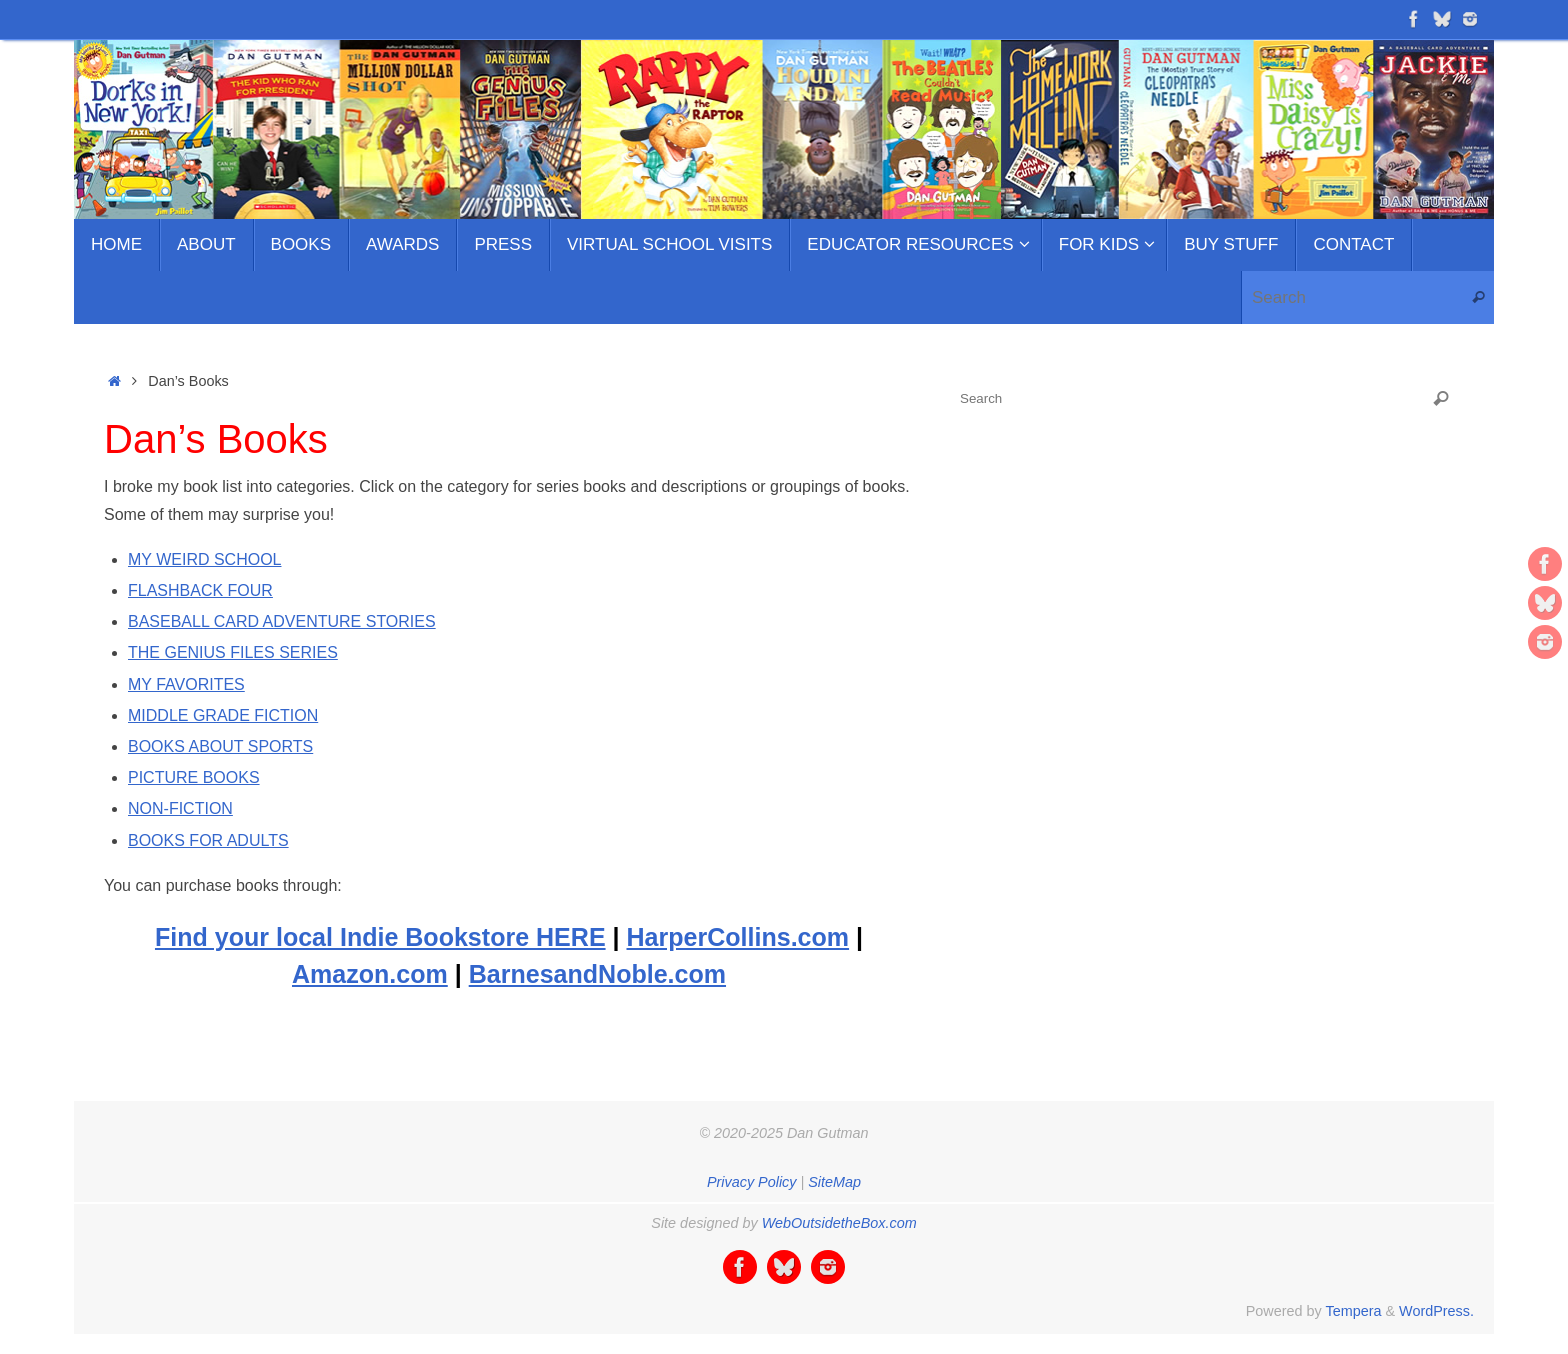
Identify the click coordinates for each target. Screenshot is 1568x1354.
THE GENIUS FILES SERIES (233, 652)
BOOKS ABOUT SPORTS (220, 746)
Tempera (1353, 1311)
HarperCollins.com (738, 937)
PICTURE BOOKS (194, 777)
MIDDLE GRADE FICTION (223, 715)
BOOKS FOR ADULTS (208, 840)
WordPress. (1436, 1311)
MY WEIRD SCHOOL (205, 559)
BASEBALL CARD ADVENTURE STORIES (282, 621)
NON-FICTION (180, 808)
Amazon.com (370, 974)
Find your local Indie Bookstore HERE (380, 937)
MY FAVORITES (186, 684)
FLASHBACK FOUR (200, 590)
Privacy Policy (752, 1182)
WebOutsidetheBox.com (839, 1223)
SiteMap (834, 1182)
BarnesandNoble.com (597, 974)
